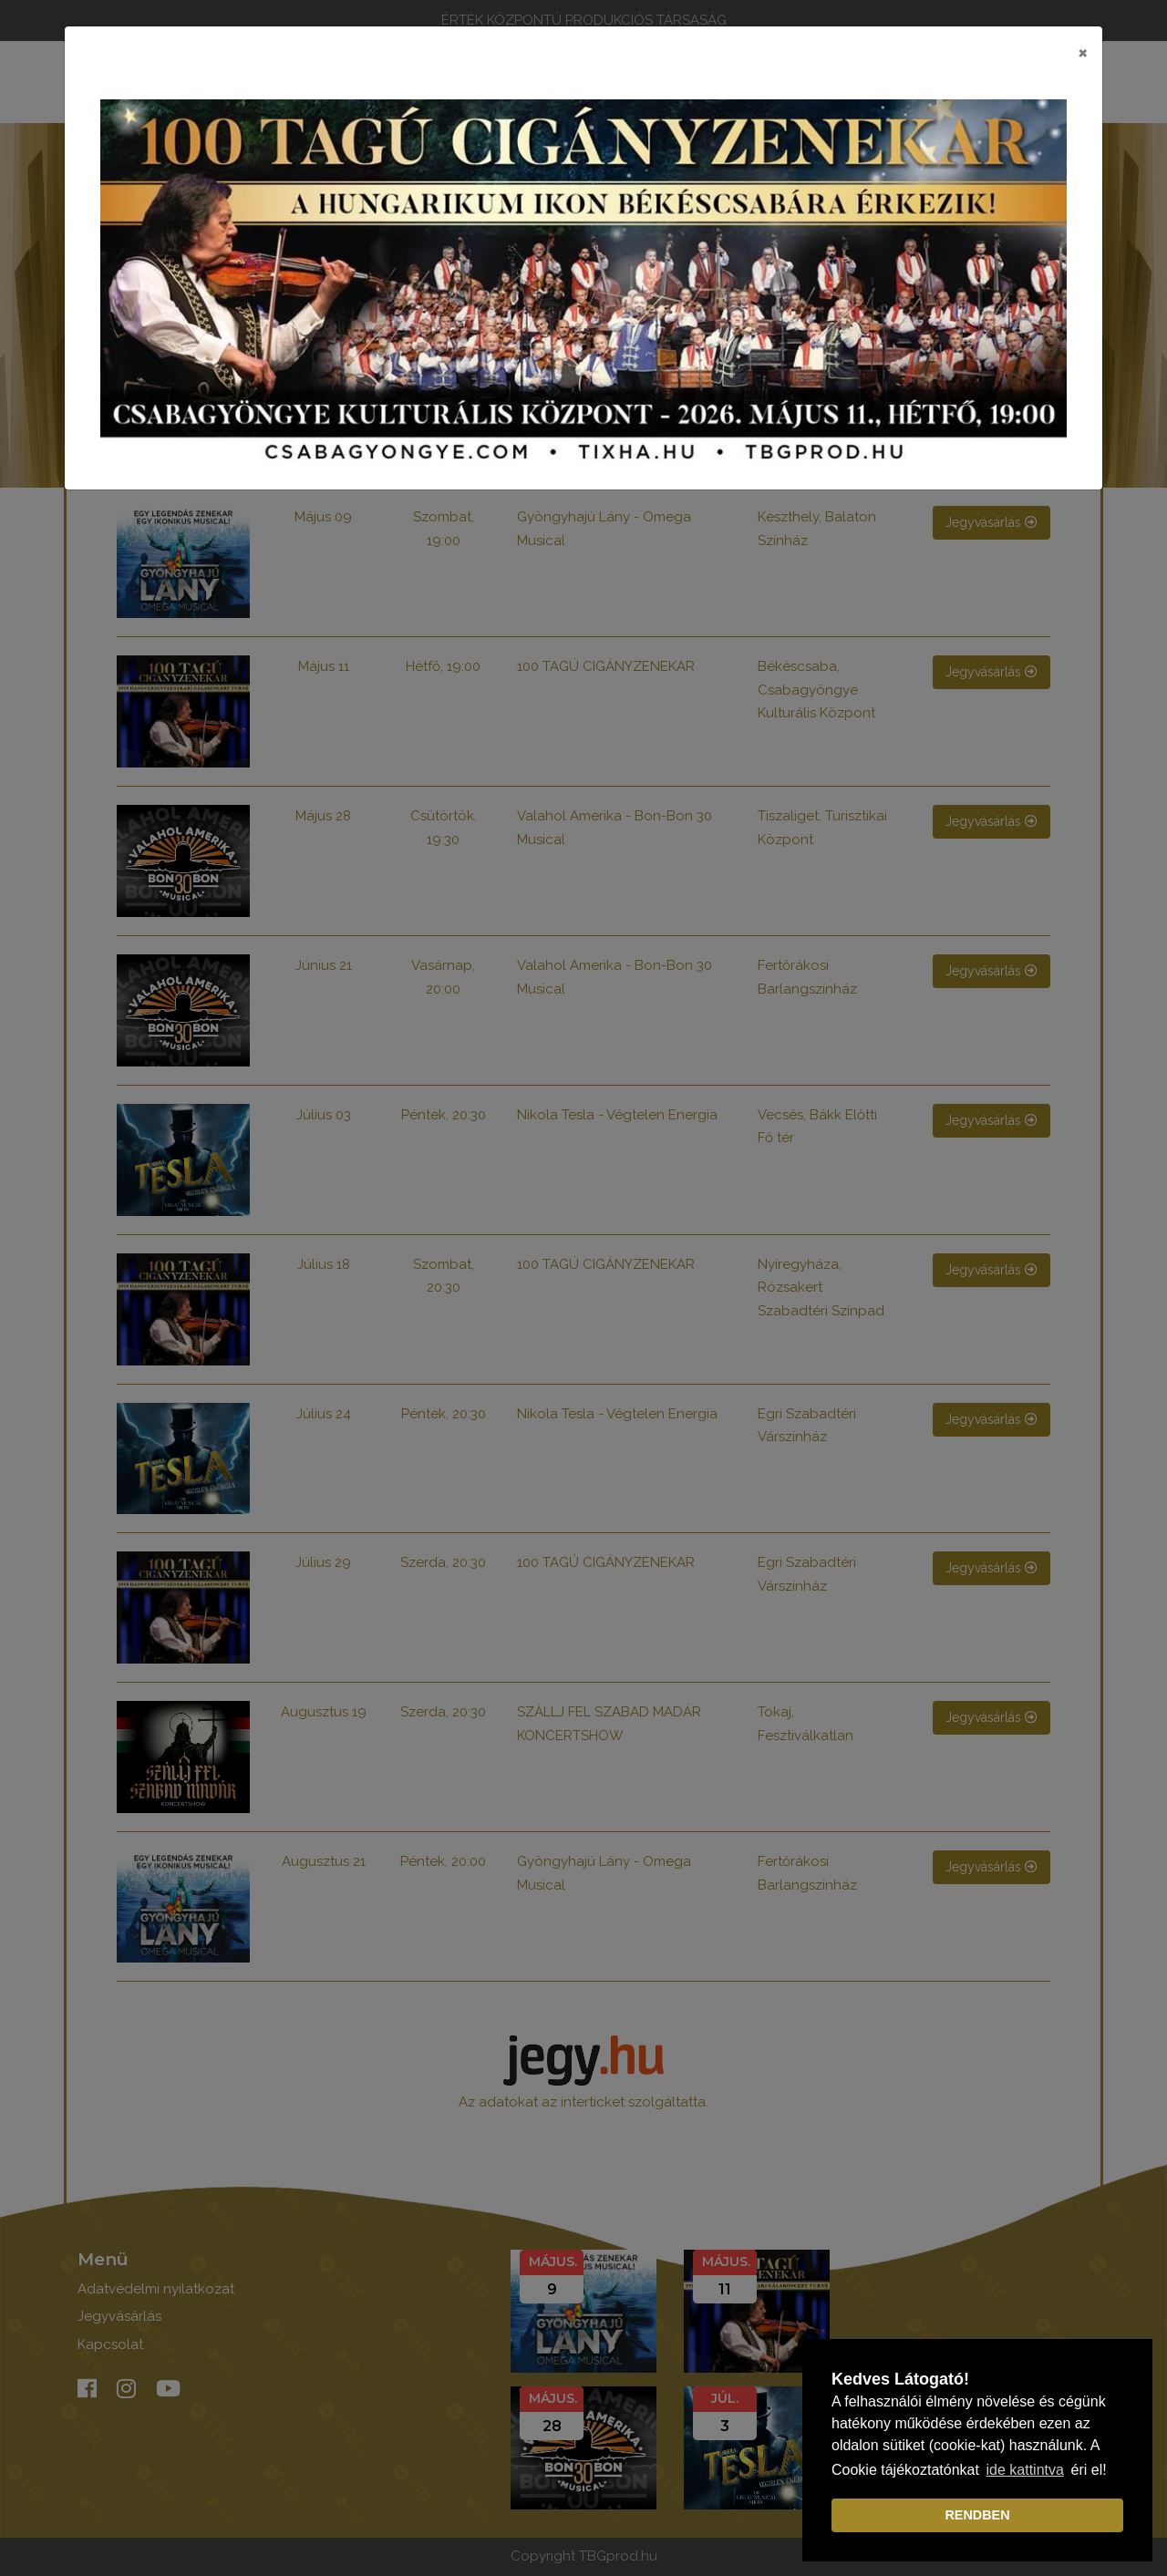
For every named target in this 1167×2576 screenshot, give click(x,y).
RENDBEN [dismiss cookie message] (977, 2515)
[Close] (1082, 51)
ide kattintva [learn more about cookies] (1025, 2470)
